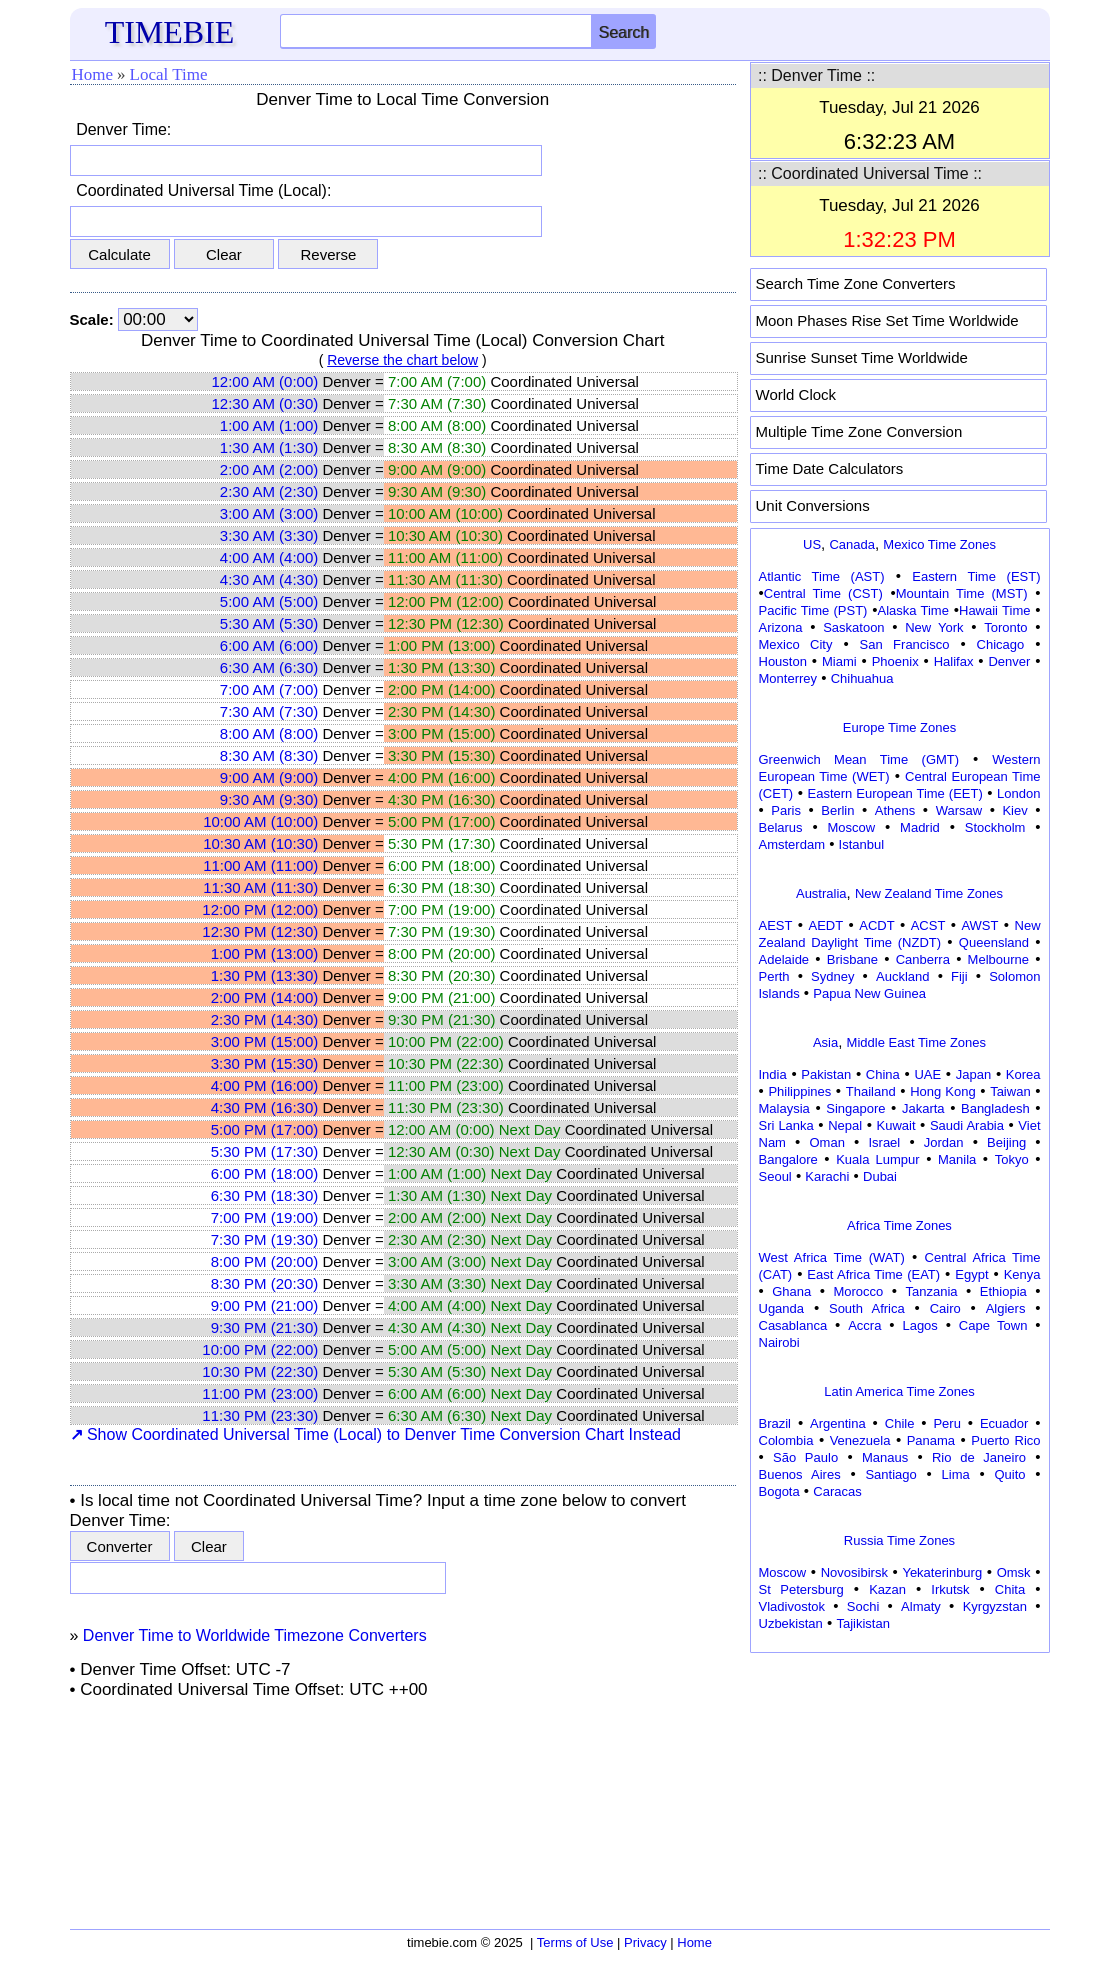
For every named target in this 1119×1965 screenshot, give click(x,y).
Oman (827, 1142)
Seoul (775, 1176)
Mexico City (796, 644)
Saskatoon (853, 627)
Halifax (954, 661)
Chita (1010, 1589)
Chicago (1001, 644)
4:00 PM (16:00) (265, 1085)
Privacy (645, 1942)
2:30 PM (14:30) (265, 1019)
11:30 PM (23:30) (260, 1415)
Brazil (775, 1423)
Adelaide (784, 959)
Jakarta (923, 1108)
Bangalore (788, 1159)
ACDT (876, 925)
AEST (776, 925)
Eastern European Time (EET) (895, 793)
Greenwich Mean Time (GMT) (859, 759)
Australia (821, 893)
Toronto (1005, 627)
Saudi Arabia (967, 1125)
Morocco (858, 1291)
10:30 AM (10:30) (260, 843)
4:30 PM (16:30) (265, 1107)
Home (93, 74)
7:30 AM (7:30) (269, 711)
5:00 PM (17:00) (265, 1129)
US (812, 544)
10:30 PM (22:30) (260, 1371)
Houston (783, 661)
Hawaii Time (994, 610)
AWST (979, 925)
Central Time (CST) (823, 593)
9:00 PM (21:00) (265, 1305)
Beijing (1006, 1142)
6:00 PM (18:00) (265, 1173)
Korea (1023, 1074)
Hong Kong (943, 1091)
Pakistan (826, 1074)
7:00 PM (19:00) (265, 1217)
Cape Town (993, 1325)
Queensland (994, 942)
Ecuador (1004, 1423)
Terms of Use (575, 1942)
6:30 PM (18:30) (265, 1195)
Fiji (959, 976)
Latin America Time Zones (899, 1391)
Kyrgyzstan (995, 1606)
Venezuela (860, 1440)
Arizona (781, 627)
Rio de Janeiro (979, 1457)
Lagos (919, 1325)
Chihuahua (862, 678)
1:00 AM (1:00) (269, 425)
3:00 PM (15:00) (265, 1041)
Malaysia (784, 1108)
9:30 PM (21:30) (265, 1327)
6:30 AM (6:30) (269, 667)
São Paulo (805, 1457)
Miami (839, 661)
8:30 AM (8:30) (269, 755)
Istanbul (862, 844)
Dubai (880, 1176)
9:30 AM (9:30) (269, 799)
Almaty (921, 1606)
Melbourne (998, 959)
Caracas (837, 1491)
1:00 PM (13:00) (265, 953)
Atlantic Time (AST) (822, 576)
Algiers (1006, 1308)
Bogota (779, 1491)
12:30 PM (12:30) (260, 931)
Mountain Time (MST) (962, 593)
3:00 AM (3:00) (269, 513)
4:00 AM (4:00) (269, 557)
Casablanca (793, 1325)
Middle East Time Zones (916, 1042)
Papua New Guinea (869, 993)
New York (934, 627)
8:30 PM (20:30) (265, 1283)
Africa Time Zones (899, 1225)
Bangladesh (995, 1108)
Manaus (885, 1457)
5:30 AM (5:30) (269, 623)
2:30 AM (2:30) (269, 491)
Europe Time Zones (899, 727)
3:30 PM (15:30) (265, 1063)
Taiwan (1010, 1091)
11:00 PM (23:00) (260, 1393)
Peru (946, 1423)
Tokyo (1012, 1159)
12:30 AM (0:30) (265, 403)
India (773, 1074)
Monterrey (788, 678)
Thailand (871, 1091)
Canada (852, 544)
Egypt (971, 1274)
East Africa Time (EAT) (873, 1274)
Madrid (920, 827)
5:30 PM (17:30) (265, 1151)
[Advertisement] (900, 1784)
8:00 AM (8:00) (269, 733)
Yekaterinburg (942, 1572)
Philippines (799, 1091)
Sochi (863, 1606)
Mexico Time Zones (939, 544)
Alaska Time (912, 610)
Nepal (845, 1125)
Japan (973, 1074)
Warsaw (959, 810)
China (883, 1074)
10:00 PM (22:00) (260, 1349)
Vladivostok (792, 1606)
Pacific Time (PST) (813, 610)
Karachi (827, 1176)
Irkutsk (950, 1589)
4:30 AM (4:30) (269, 579)
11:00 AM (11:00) (260, 865)
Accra (864, 1325)
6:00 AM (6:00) (269, 645)
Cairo (945, 1308)
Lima (956, 1474)
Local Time (169, 74)
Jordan (944, 1142)
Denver (1009, 661)
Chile (900, 1423)
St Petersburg (801, 1589)
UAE (927, 1074)
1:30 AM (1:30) (269, 447)
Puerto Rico (1005, 1440)
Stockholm (995, 827)
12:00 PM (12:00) (260, 909)
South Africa (867, 1308)
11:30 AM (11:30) (260, 887)
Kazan (887, 1589)
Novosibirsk (854, 1572)
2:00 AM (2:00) (269, 469)
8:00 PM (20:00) (265, 1261)
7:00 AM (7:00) (269, 689)
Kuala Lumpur (877, 1159)
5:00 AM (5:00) (269, 601)
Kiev (1014, 810)
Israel (884, 1142)
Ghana (791, 1291)
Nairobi (779, 1342)
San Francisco (905, 644)
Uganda (782, 1308)
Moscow (851, 827)
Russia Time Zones (899, 1540)
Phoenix (895, 661)
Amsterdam (792, 844)
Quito (1009, 1474)
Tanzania (932, 1291)
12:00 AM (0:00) (265, 381)
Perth (774, 976)
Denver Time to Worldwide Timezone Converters (255, 1635)
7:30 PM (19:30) (265, 1239)
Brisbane (852, 959)
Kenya (1022, 1274)
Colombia (786, 1440)
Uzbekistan (791, 1623)
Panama (931, 1440)
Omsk (1014, 1572)
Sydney (832, 976)
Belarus (781, 827)
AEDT (826, 925)
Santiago (890, 1474)
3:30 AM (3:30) (269, 535)
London (1018, 793)
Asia (825, 1042)
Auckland (902, 976)
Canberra (923, 959)
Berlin (837, 810)
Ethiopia (1003, 1291)
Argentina (838, 1423)
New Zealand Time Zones (929, 893)
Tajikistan (862, 1623)
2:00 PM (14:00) (265, 997)
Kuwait (896, 1125)
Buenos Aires (800, 1474)
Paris (786, 810)
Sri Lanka (786, 1125)
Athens (895, 810)
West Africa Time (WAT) (832, 1257)
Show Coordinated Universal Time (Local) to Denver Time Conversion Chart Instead (376, 1434)
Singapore (855, 1108)
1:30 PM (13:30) (265, 975)
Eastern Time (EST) (976, 576)
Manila (957, 1159)
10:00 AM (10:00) (260, 821)
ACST (928, 925)
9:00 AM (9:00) (269, 777)
